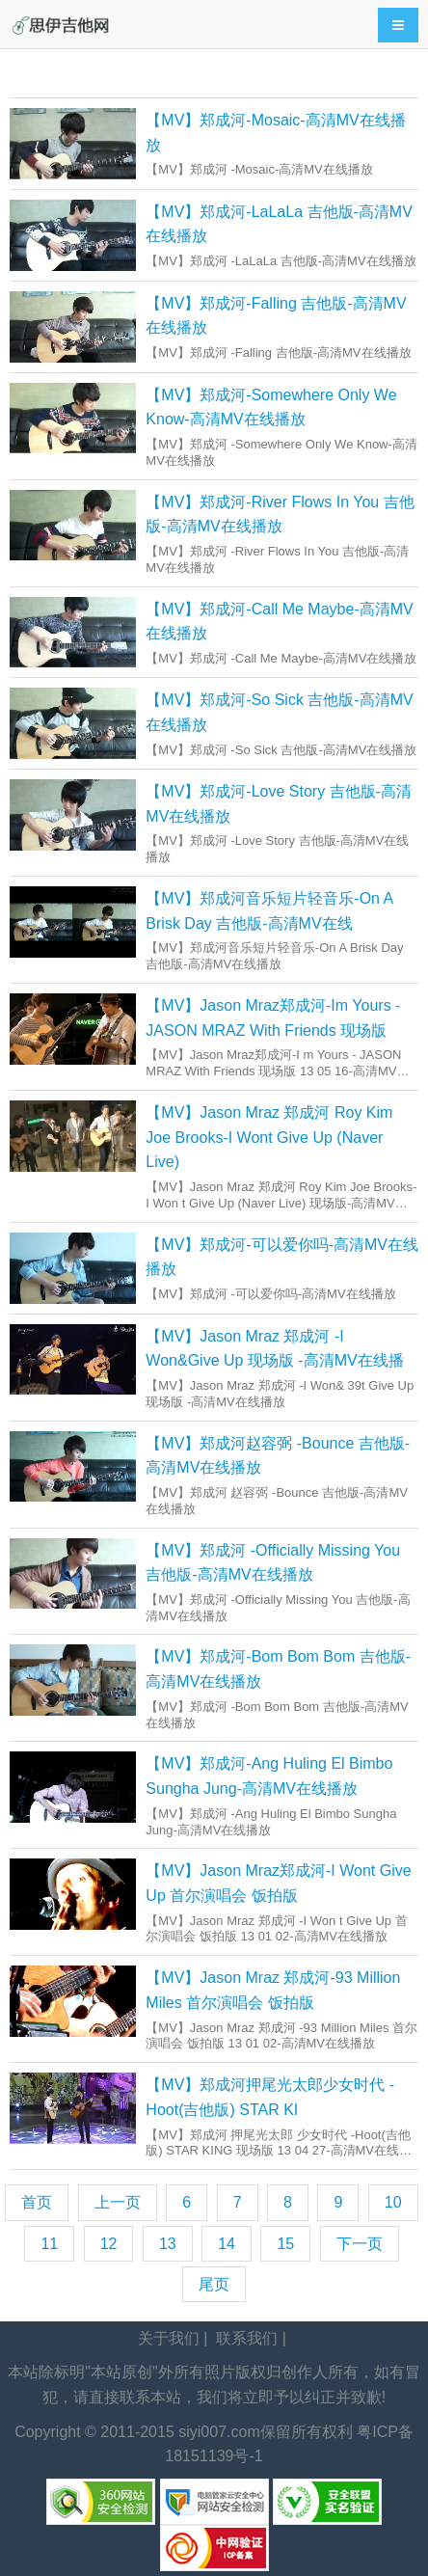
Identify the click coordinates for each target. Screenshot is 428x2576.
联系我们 (247, 2338)
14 (226, 2244)
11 (49, 2244)
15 (285, 2244)
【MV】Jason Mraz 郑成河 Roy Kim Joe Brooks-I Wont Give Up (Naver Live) (269, 1137)
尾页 (214, 2284)
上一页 (117, 2202)
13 (167, 2244)
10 (393, 2202)
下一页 (359, 2244)
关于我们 (169, 2338)
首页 (36, 2202)
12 (109, 2244)
